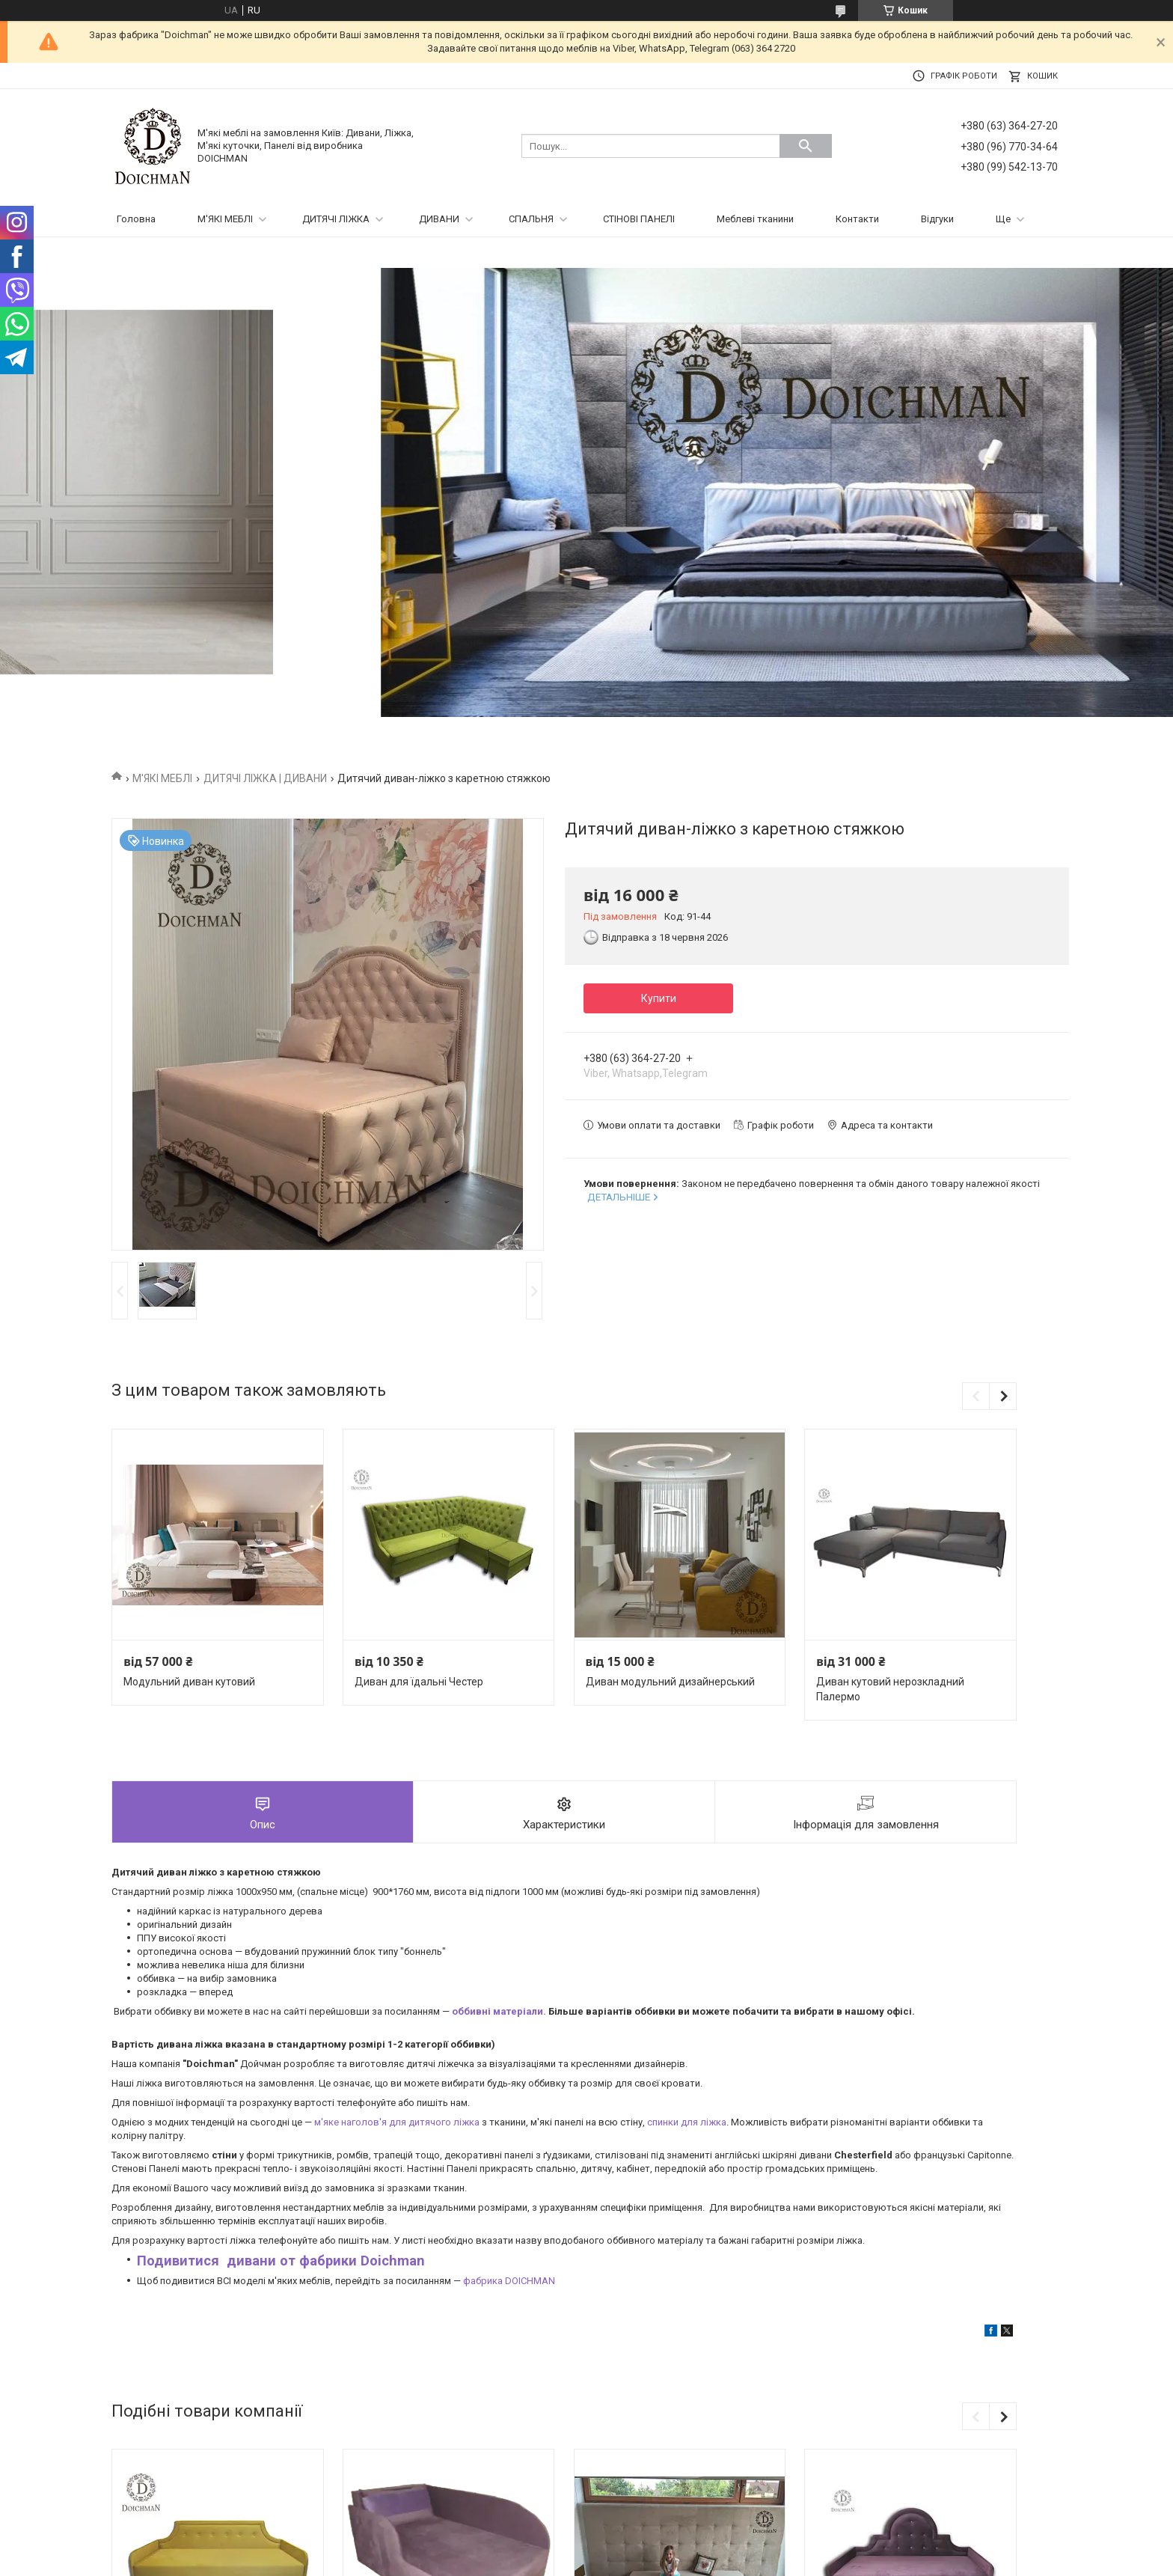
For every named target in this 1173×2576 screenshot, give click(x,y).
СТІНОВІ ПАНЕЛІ (639, 219)
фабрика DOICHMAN (509, 2280)
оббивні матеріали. (499, 2011)
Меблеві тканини (755, 219)
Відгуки (937, 219)
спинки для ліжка (686, 2122)
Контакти (857, 219)
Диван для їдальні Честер (419, 1682)
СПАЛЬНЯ (531, 219)
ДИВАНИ (439, 219)
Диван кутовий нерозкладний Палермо (890, 1689)
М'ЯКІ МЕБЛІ (225, 219)
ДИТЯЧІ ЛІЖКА (336, 219)
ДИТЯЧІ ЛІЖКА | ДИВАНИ (265, 778)
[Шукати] (806, 146)
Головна (136, 219)
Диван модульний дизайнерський (670, 1682)
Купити (658, 998)
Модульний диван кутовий (189, 1682)
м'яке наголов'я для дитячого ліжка (397, 2122)
